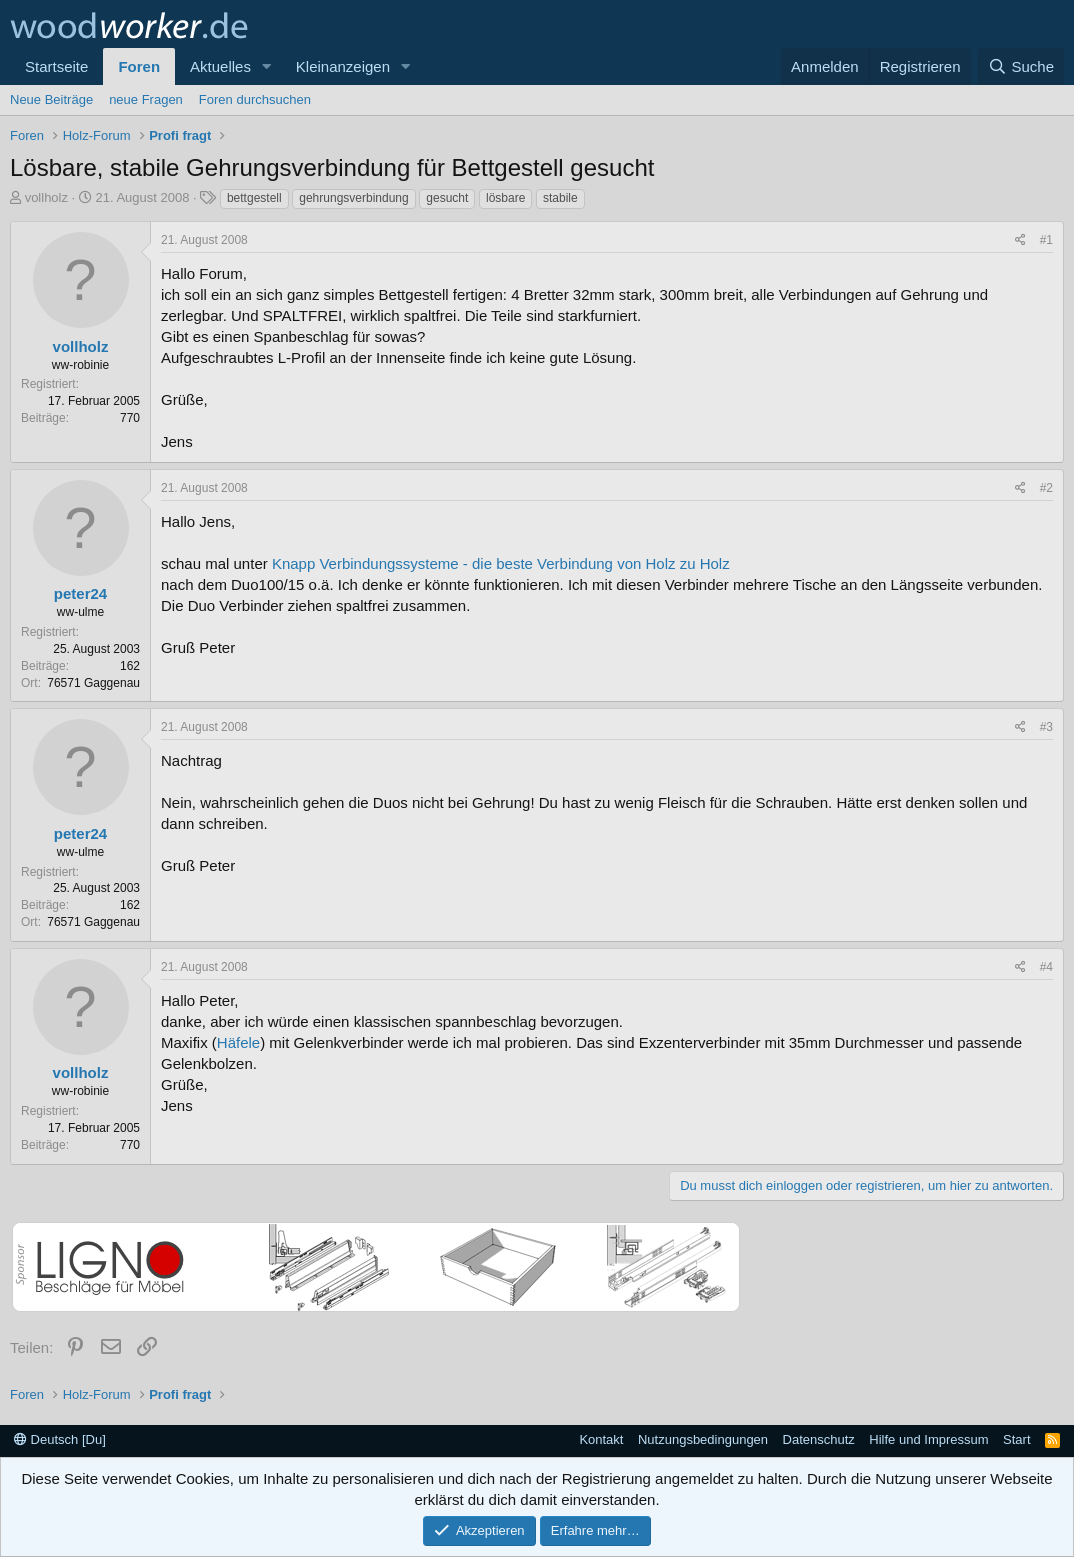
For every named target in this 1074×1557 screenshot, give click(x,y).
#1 (1046, 240)
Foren (139, 66)
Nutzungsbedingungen (703, 1439)
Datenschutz (819, 1439)
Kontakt (601, 1439)
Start (1016, 1439)
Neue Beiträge (51, 99)
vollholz (46, 197)
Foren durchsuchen (255, 99)
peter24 (80, 593)
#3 (1046, 727)
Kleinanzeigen (343, 66)
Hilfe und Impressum (928, 1439)
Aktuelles (220, 66)
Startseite (56, 66)
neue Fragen (146, 99)
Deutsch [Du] (60, 1439)
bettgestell (254, 198)
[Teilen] (1020, 240)
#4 (1046, 967)
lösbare (505, 198)
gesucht (447, 198)
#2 (1046, 488)
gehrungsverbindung (353, 198)
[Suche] (1021, 66)
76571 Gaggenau (93, 683)
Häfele (238, 1042)
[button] (267, 66)
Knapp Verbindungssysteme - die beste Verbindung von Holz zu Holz (501, 563)
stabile (560, 198)
